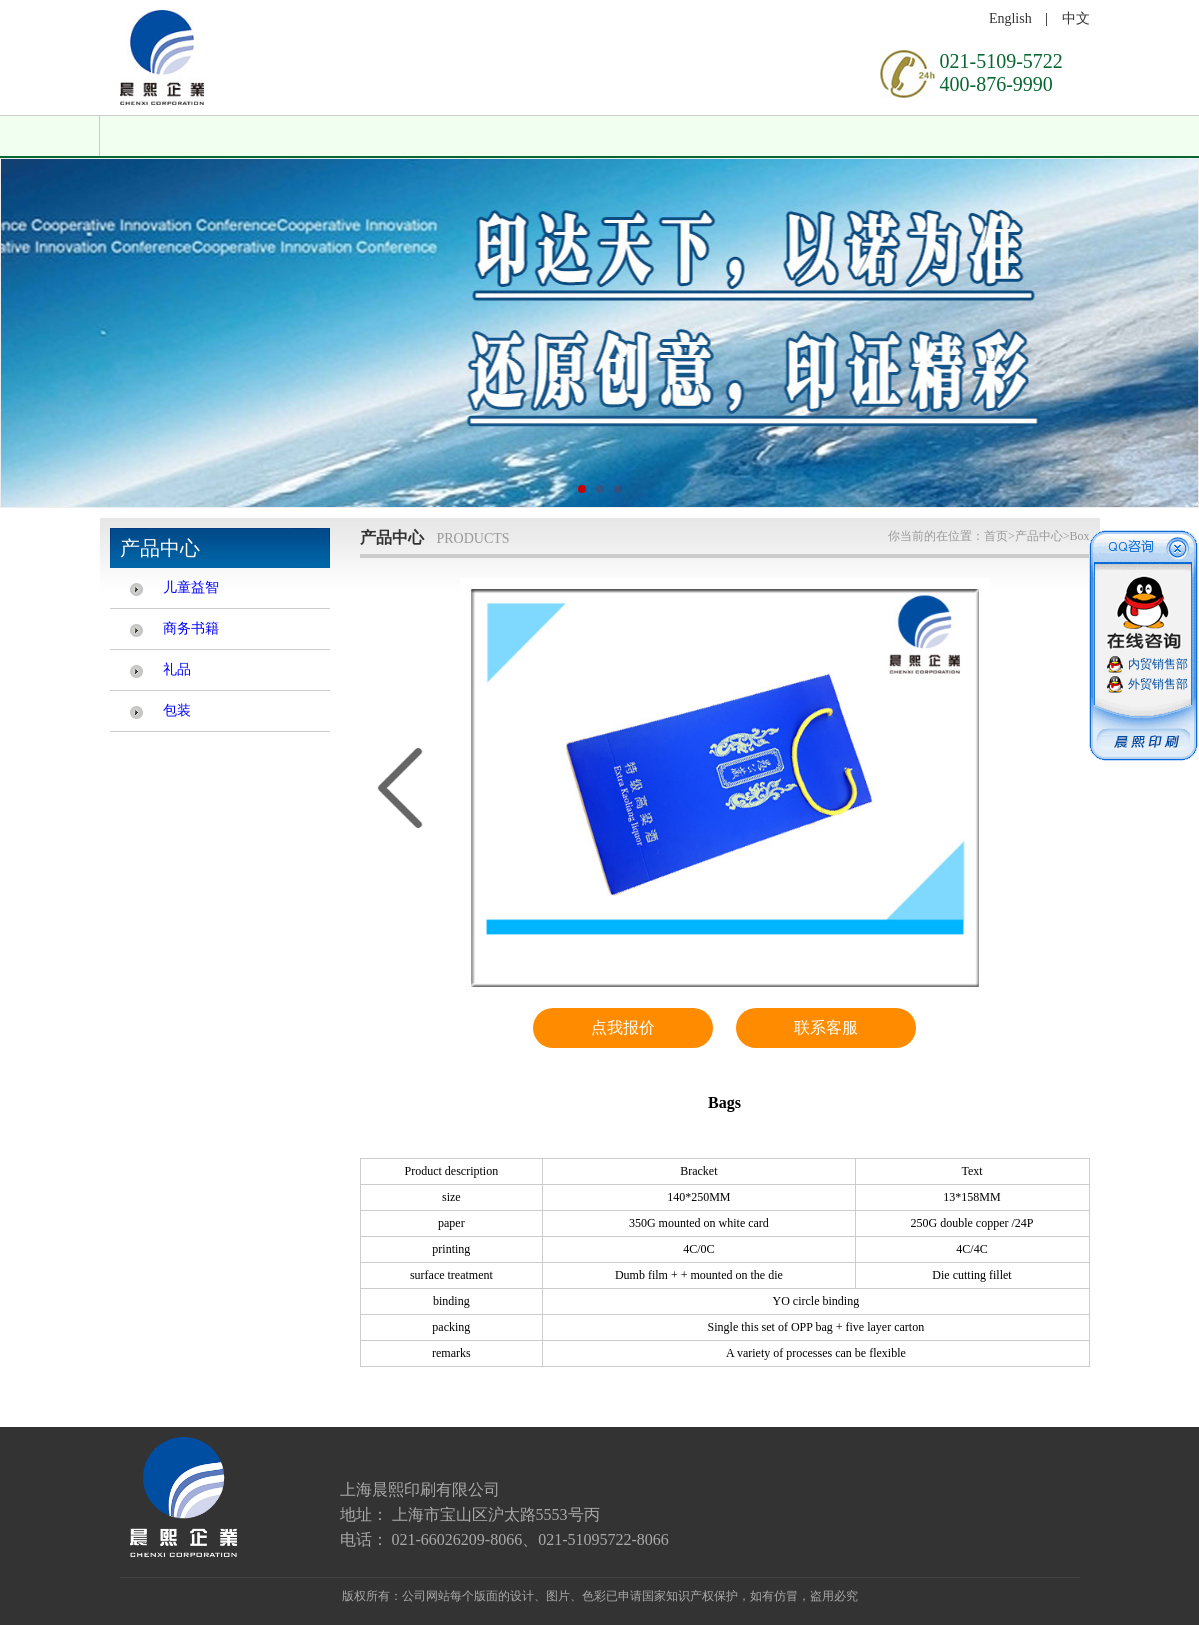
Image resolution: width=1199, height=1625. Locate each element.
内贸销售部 (1158, 664)
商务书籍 (191, 628)
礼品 (177, 669)
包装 (177, 710)
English (1010, 18)
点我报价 (623, 1027)
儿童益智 (191, 587)
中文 (1076, 18)
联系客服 (826, 1027)
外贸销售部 (1158, 684)
